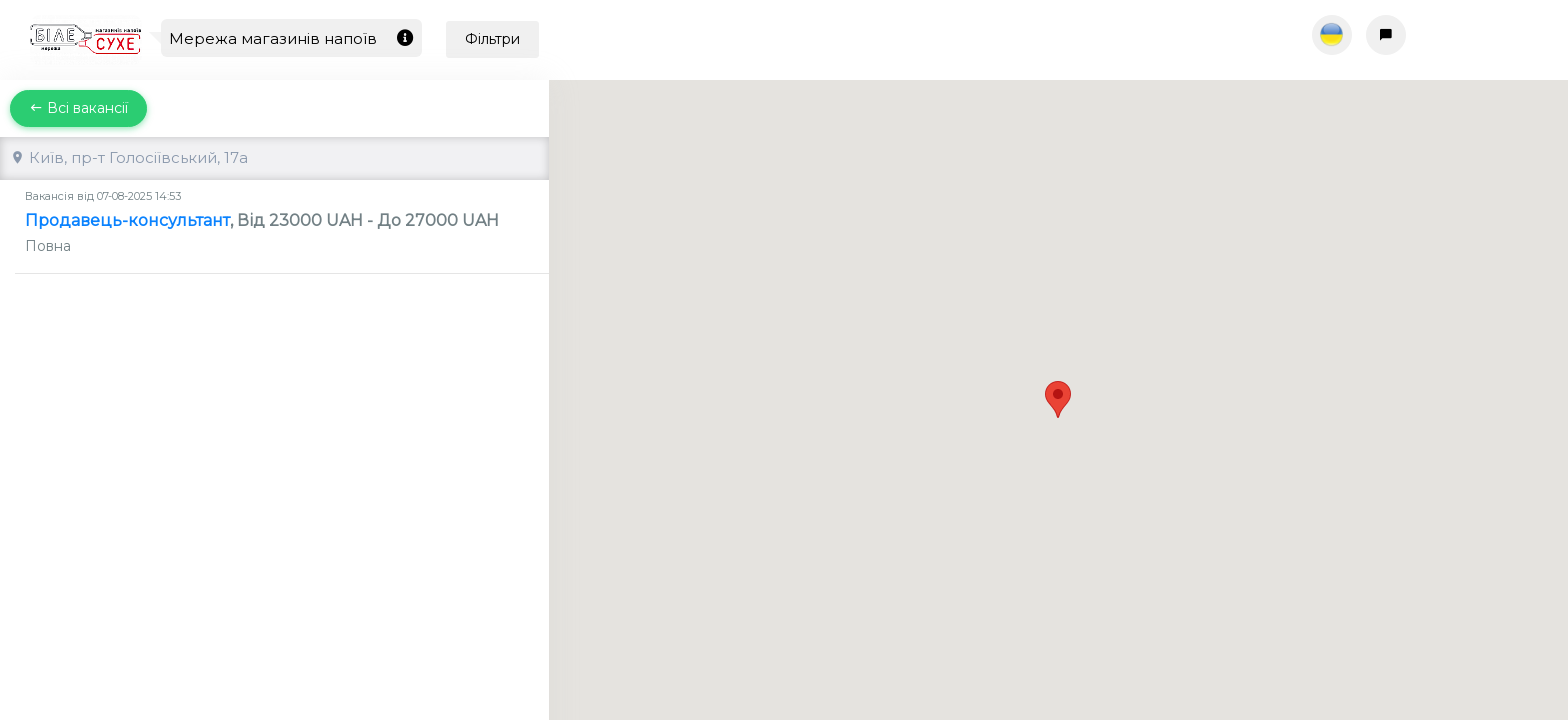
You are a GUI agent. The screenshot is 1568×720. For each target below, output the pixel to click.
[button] (1058, 381)
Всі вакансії (78, 108)
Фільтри (492, 39)
